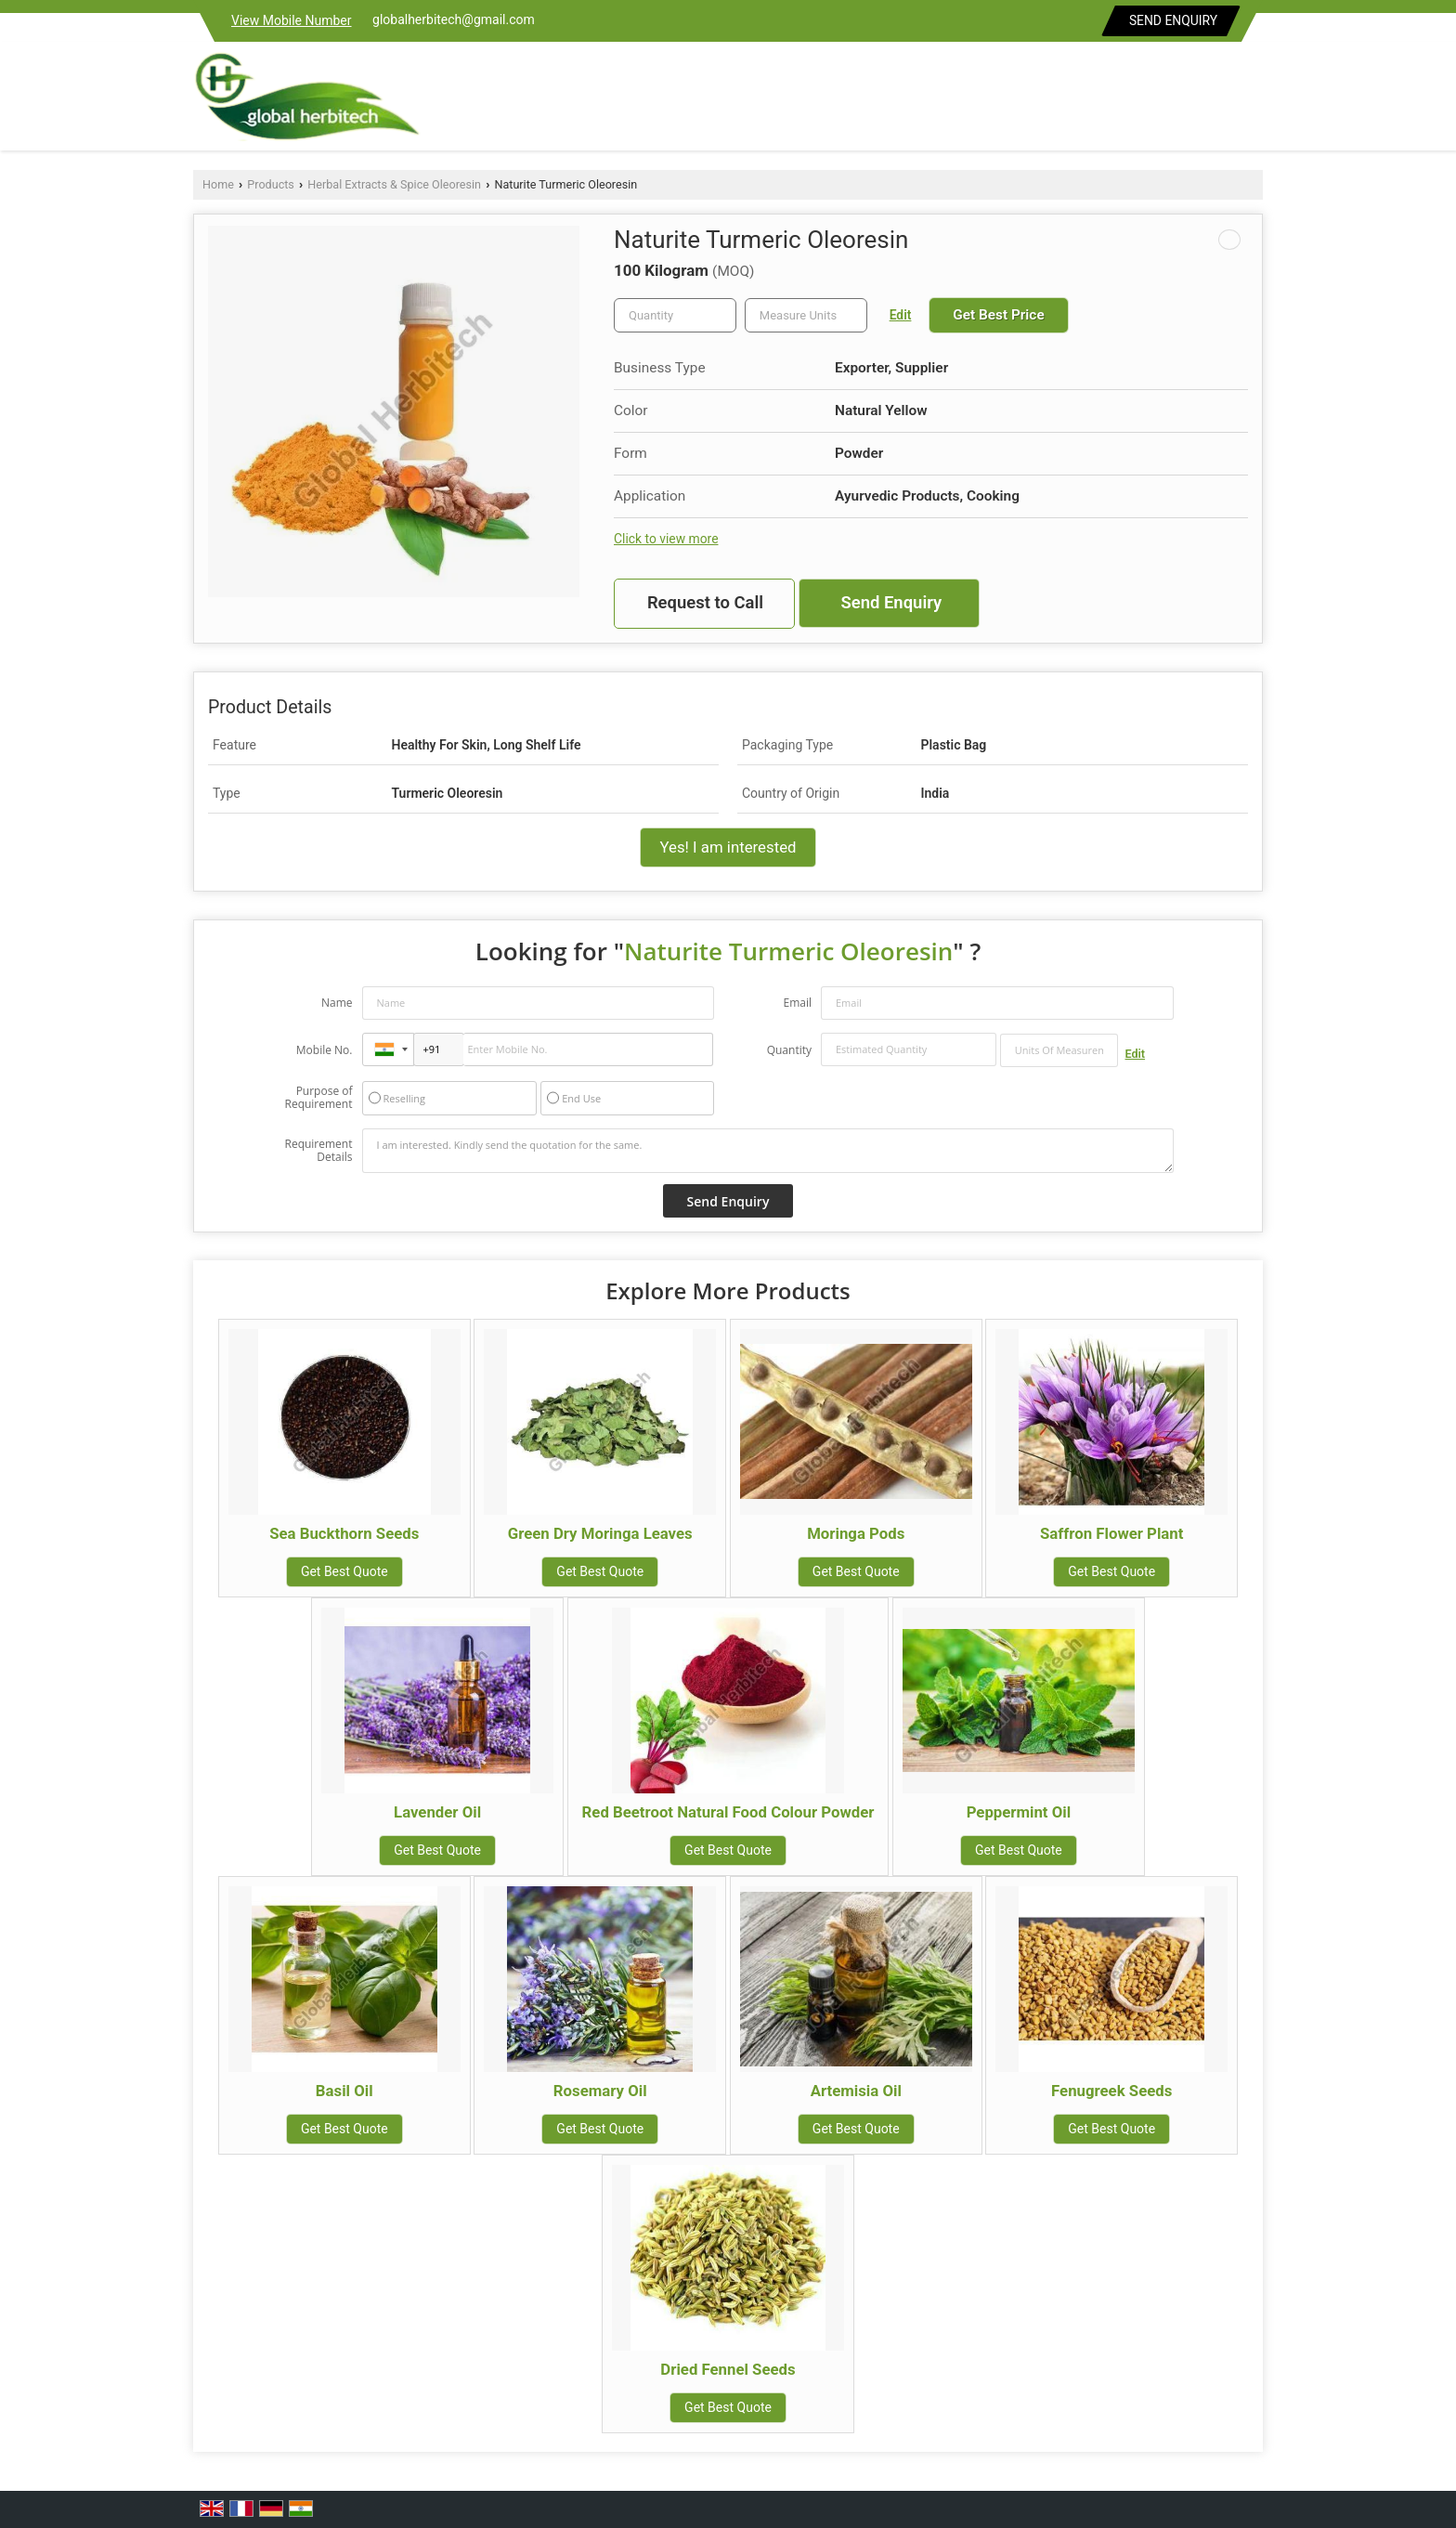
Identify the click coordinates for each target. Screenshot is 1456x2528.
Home (218, 184)
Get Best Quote (344, 1571)
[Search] (1251, 100)
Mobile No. (324, 1050)
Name (337, 1002)
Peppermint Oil (1019, 1812)
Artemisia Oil (856, 2090)
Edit (901, 314)
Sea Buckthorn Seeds (344, 1533)
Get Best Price (998, 314)
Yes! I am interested (727, 847)
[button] (291, 20)
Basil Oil (344, 2090)
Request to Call (705, 603)
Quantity (789, 1050)
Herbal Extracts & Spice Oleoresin (394, 184)
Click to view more (666, 538)
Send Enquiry (1173, 20)
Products (270, 184)
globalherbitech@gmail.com (453, 19)
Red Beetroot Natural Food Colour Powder (728, 1812)
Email (797, 1002)
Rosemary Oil (600, 2090)
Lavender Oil (437, 1812)
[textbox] (806, 315)
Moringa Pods (855, 1533)
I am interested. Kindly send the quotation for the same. (768, 1150)
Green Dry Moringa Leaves (600, 1533)
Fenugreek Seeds (1111, 2090)
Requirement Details (318, 1151)
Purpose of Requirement (318, 1098)
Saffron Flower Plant (1111, 1533)
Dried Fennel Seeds (727, 2369)
